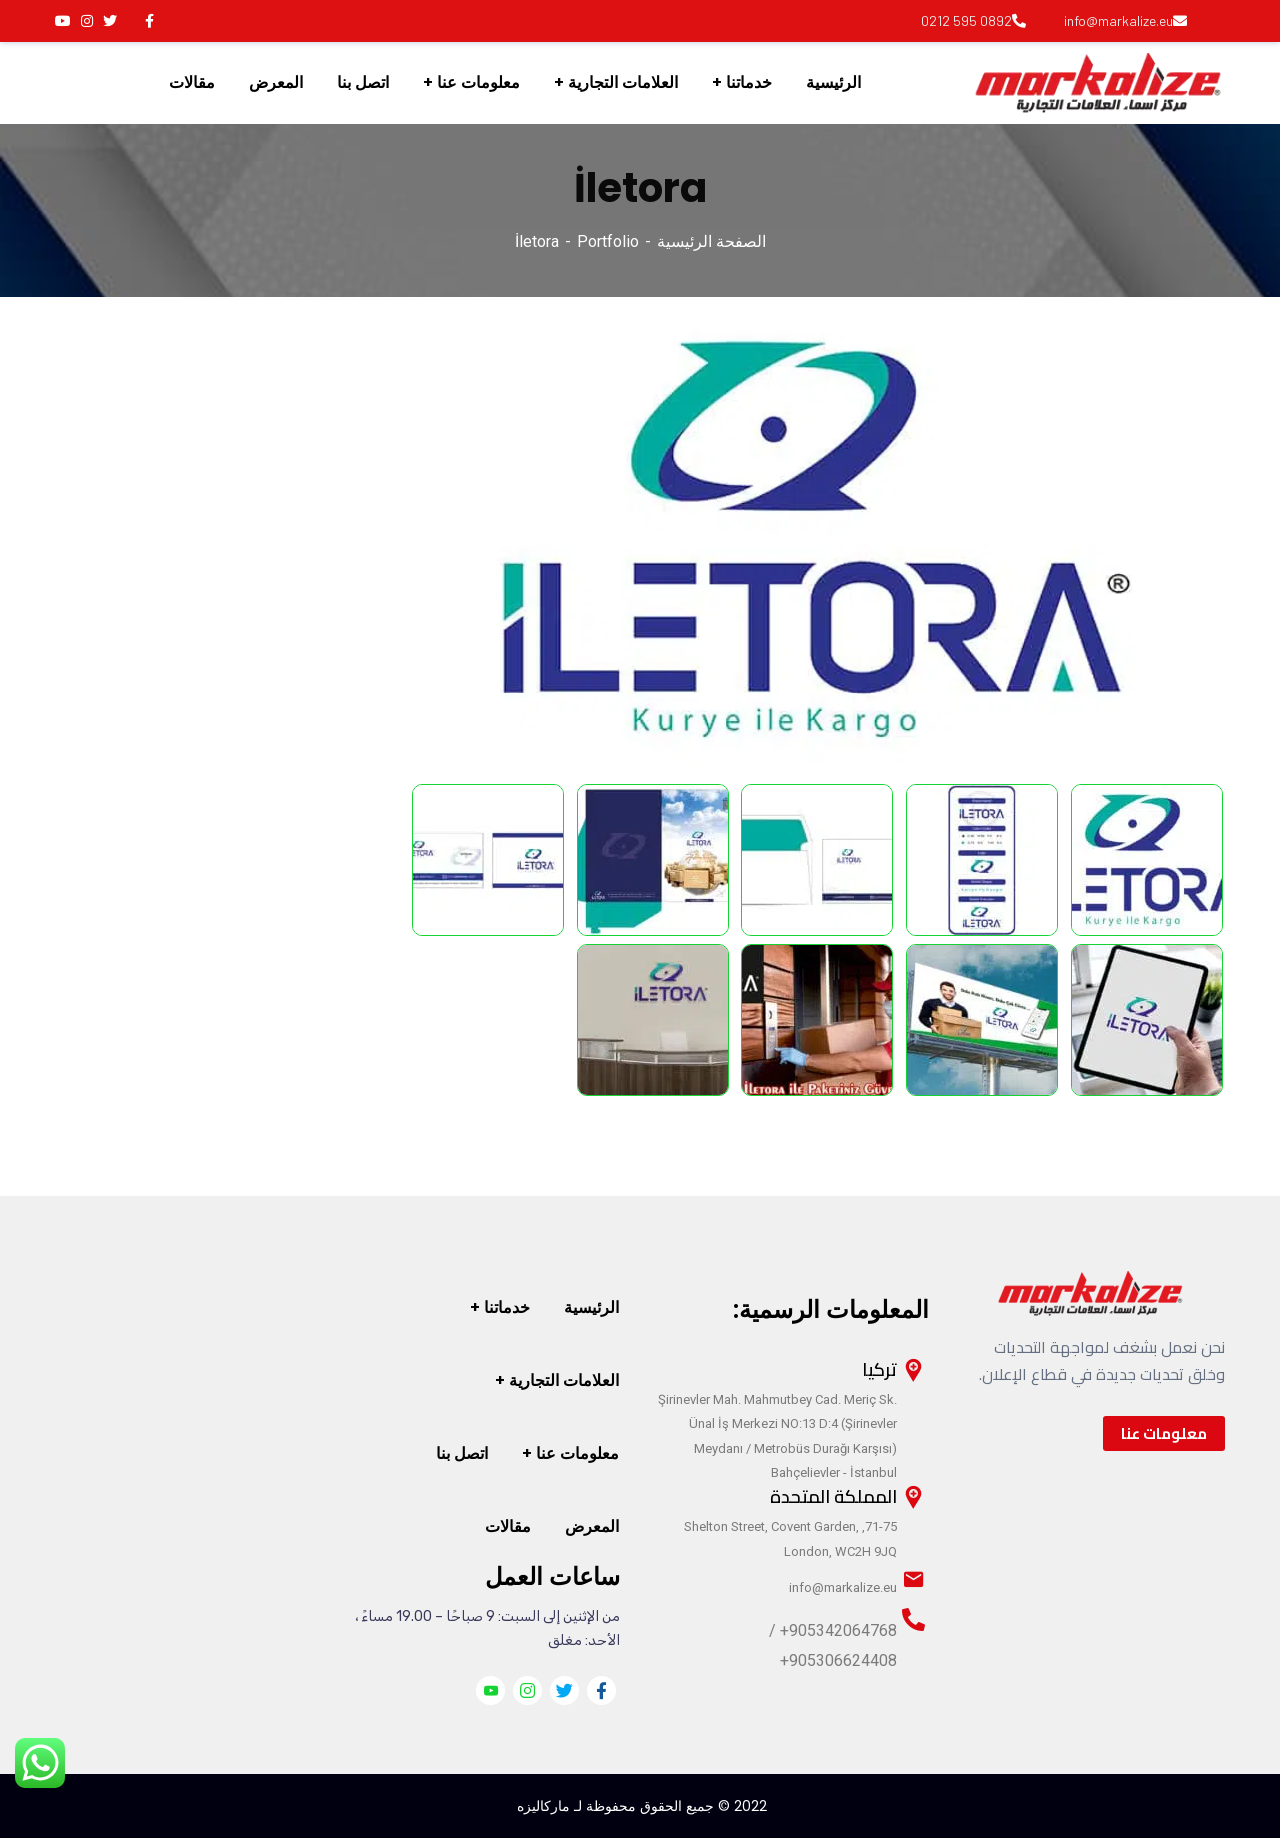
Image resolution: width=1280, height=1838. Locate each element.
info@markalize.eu (1125, 20)
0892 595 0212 (973, 20)
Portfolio (608, 241)
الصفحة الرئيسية (711, 241)
